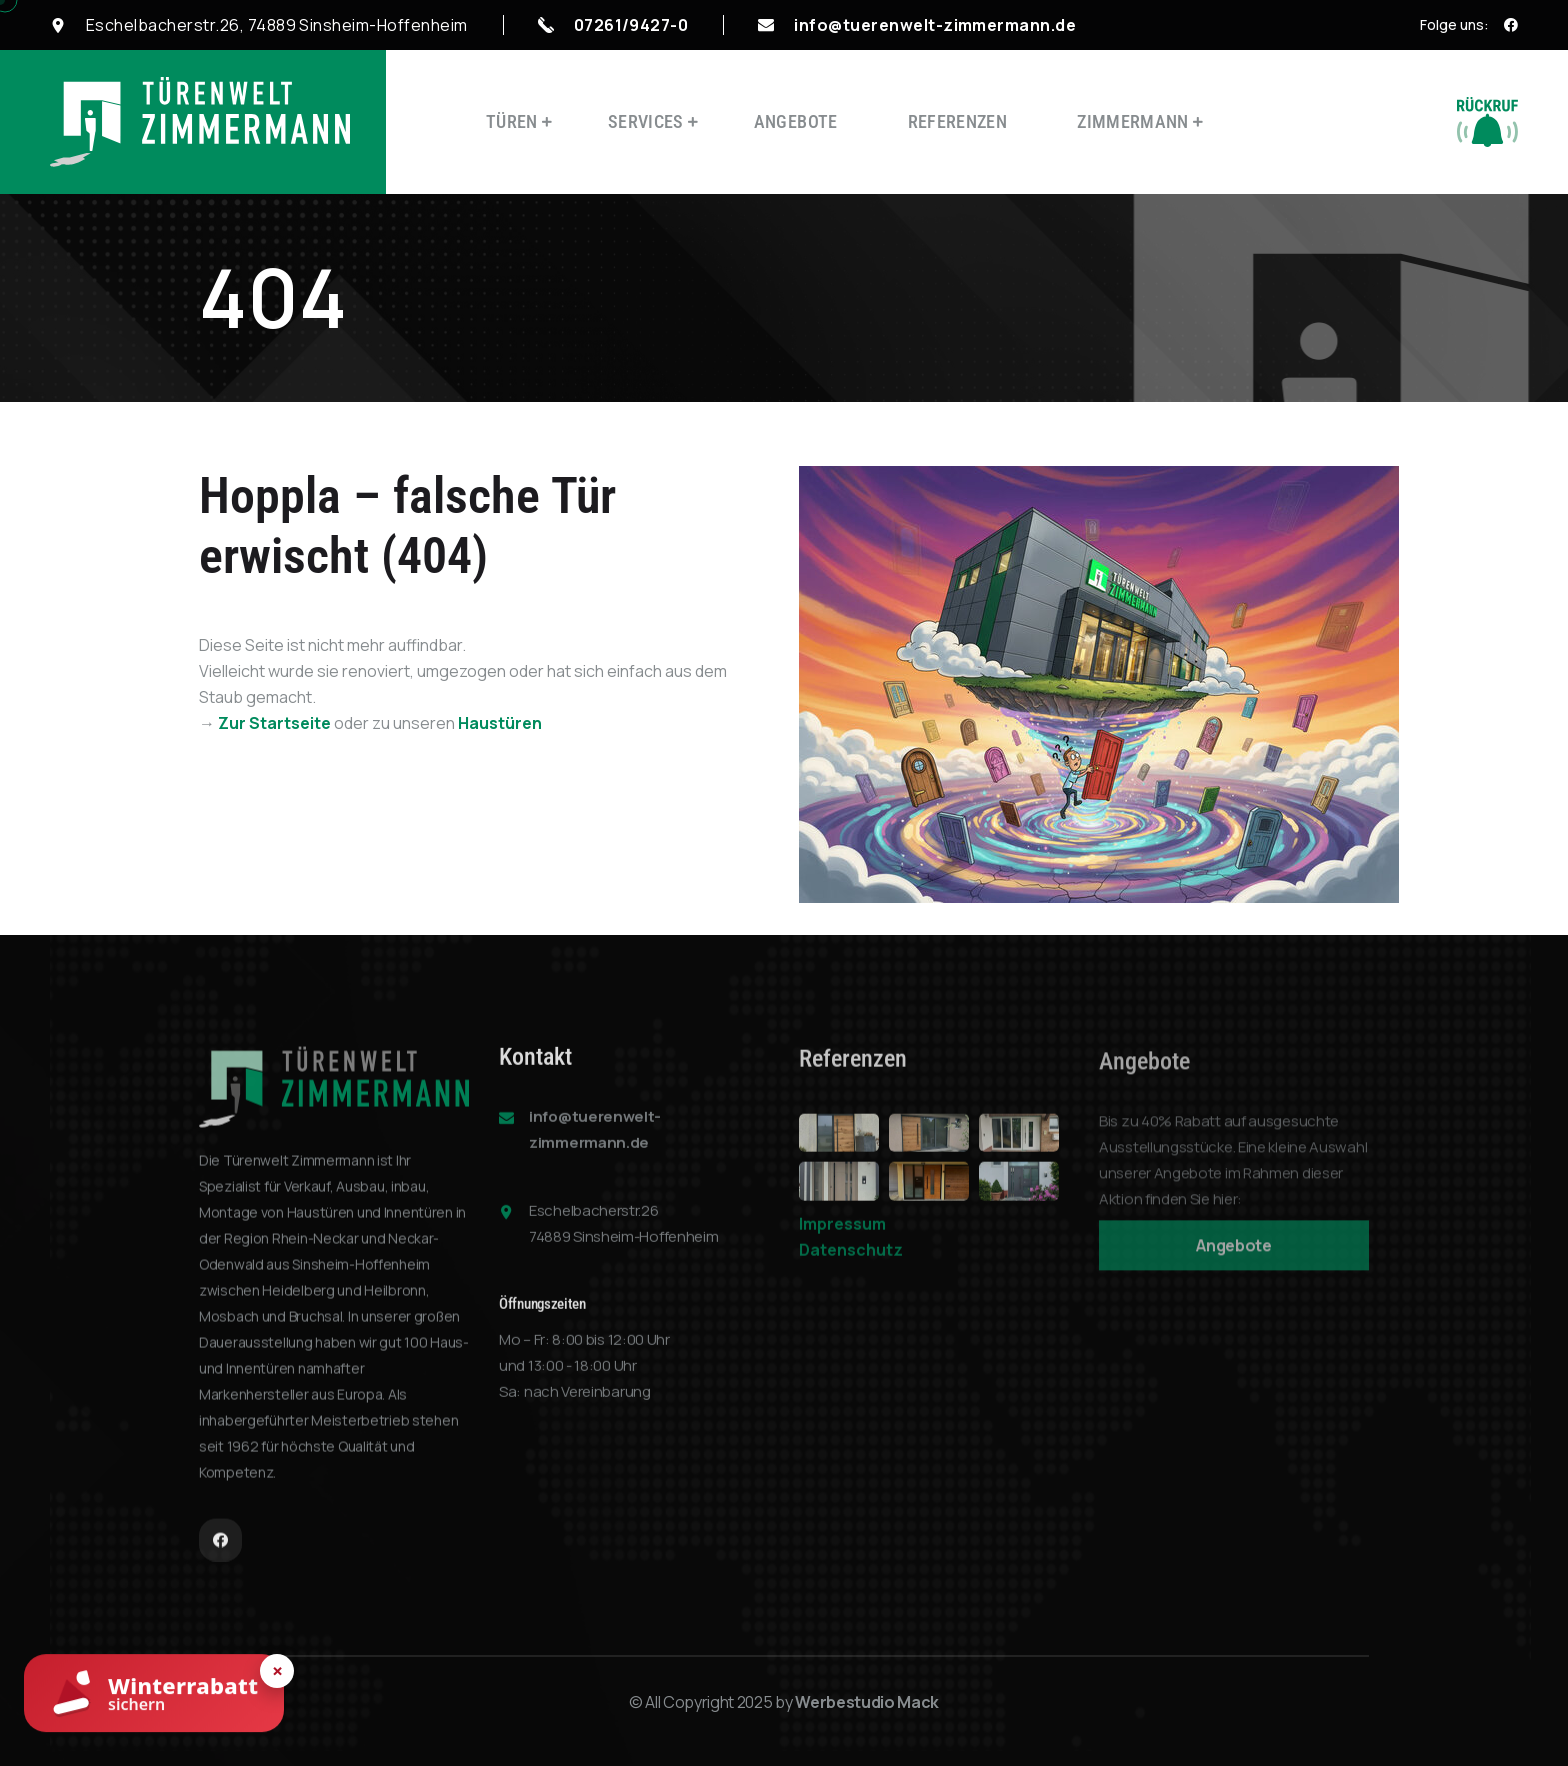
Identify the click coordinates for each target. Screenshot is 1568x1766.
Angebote (796, 121)
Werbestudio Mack (867, 1702)
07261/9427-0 (631, 25)
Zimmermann (1133, 121)
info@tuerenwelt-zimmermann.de (935, 25)
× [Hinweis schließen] (277, 1671)
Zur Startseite (274, 723)
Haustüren (500, 723)
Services (646, 121)
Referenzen (958, 121)
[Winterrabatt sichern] (154, 1696)
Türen (512, 121)
